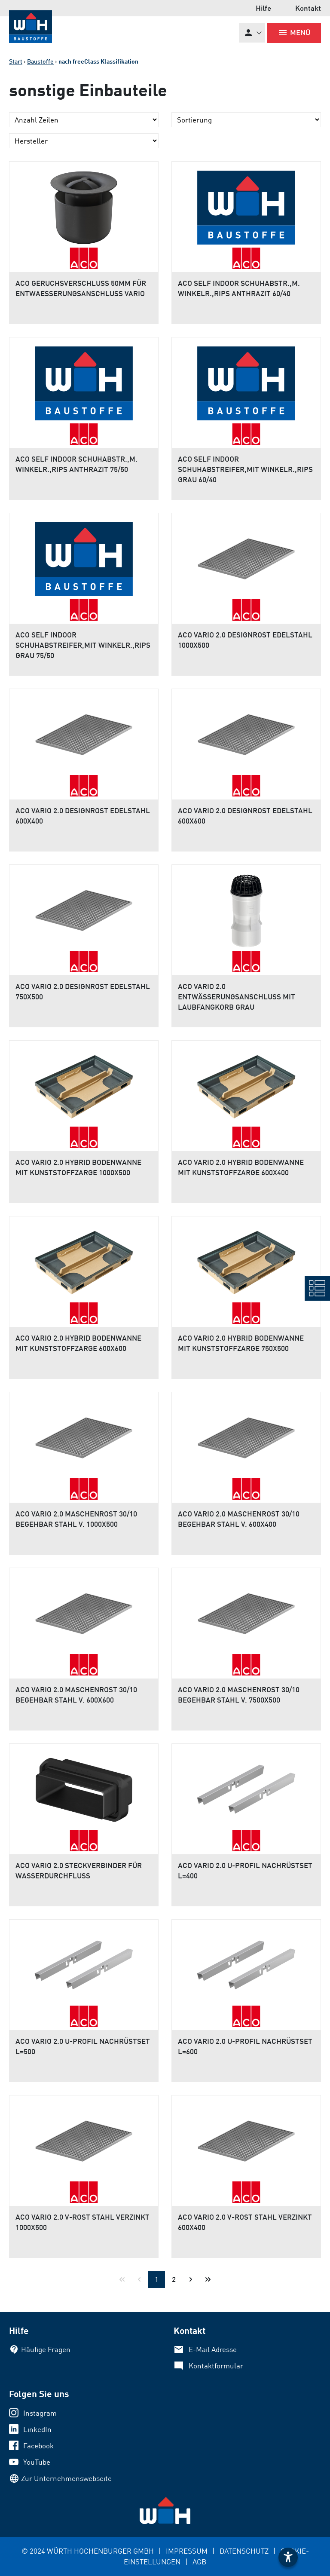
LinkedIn (37, 2429)
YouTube (36, 2461)
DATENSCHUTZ (244, 2550)
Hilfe (263, 7)
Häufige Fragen (45, 2349)
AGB (199, 2561)
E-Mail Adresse (213, 2349)
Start (15, 61)
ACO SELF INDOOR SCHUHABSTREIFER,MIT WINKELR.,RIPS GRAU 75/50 (82, 645)
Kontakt (308, 7)
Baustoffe (40, 61)
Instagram (40, 2412)
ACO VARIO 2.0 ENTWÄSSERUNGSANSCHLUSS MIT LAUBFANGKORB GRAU (236, 996)
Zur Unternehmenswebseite (66, 2478)
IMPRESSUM (187, 2550)
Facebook (38, 2445)
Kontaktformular (216, 2365)
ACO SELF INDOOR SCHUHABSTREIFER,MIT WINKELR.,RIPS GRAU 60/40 (245, 469)
